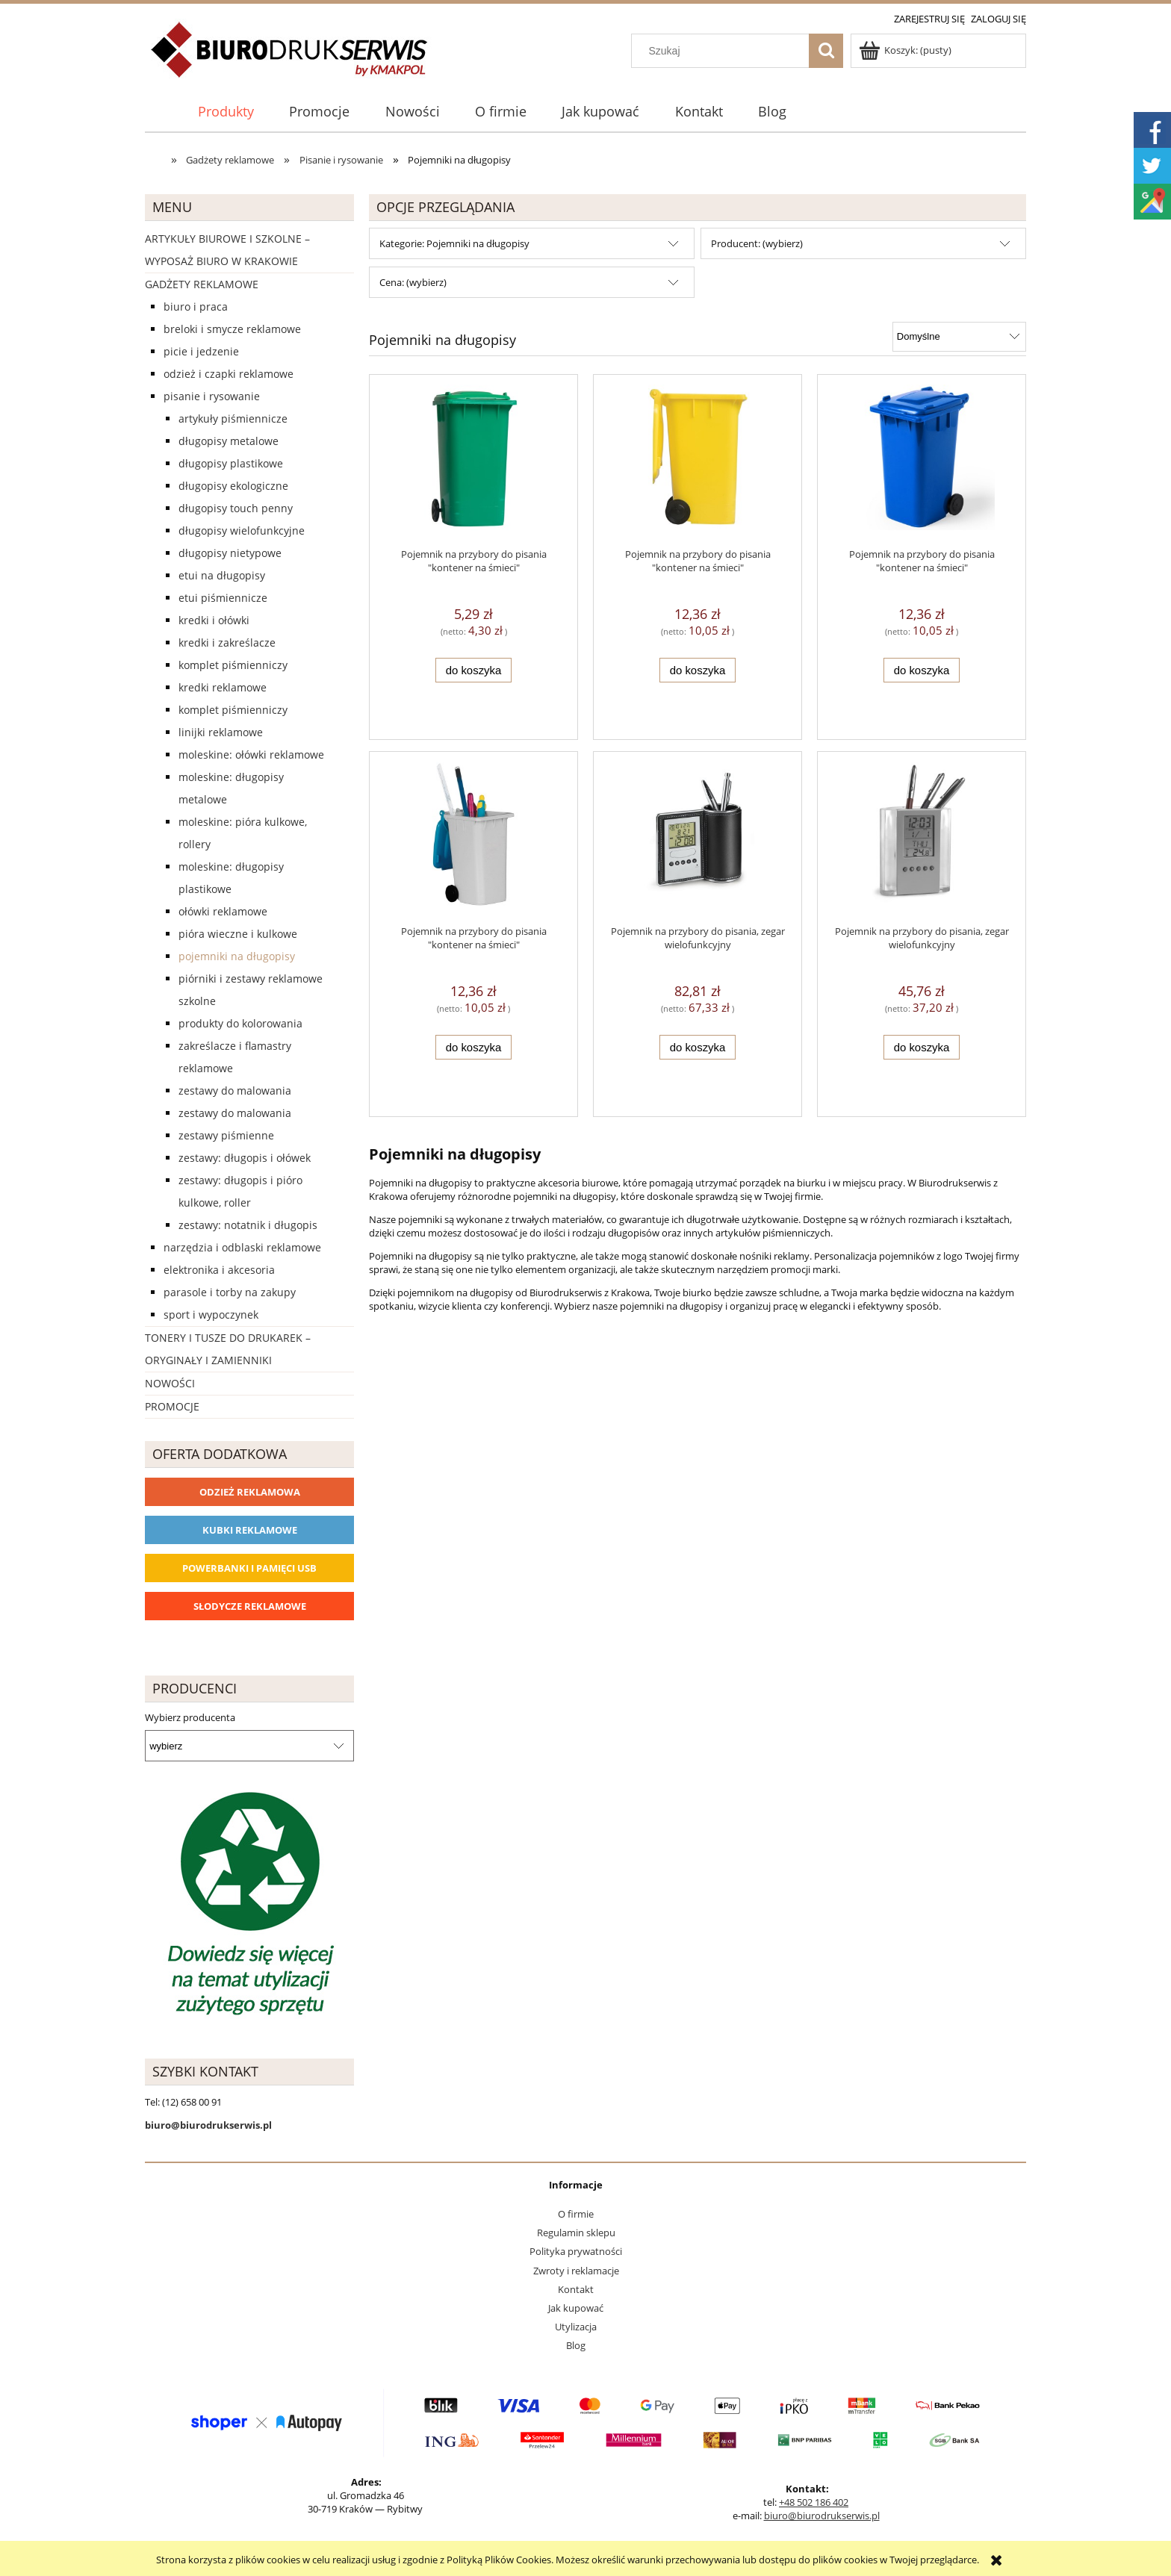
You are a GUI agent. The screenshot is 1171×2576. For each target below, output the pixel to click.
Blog (576, 2345)
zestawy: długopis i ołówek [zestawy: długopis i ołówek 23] (244, 1158)
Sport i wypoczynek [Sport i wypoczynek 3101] (211, 1314)
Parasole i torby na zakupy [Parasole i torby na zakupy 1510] (230, 1292)
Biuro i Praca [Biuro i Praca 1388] (196, 306)
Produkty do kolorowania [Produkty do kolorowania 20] (240, 1023)
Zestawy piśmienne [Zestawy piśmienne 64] (226, 1135)
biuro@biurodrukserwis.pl (822, 2515)
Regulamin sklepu (576, 2232)
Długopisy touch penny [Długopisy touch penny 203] (235, 508)
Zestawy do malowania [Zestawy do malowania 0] (234, 1113)
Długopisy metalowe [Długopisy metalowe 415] (228, 441)
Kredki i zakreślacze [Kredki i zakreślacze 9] (227, 642)
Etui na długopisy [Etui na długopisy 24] (221, 575)
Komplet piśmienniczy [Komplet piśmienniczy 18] (233, 665)
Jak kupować (575, 2308)
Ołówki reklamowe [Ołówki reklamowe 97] (222, 911)
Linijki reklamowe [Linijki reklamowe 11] (220, 732)
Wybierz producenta (190, 1717)
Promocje (172, 1406)
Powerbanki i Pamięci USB (249, 1568)
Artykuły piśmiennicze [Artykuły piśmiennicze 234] (233, 418)
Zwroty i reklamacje (576, 2270)
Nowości (170, 1383)
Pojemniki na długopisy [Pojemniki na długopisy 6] (236, 956)
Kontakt (576, 2289)
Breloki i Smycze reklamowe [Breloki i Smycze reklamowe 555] (232, 329)
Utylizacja (576, 2326)
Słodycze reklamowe (249, 1606)
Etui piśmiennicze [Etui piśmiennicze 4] (222, 598)
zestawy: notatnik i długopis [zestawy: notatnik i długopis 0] (247, 1225)
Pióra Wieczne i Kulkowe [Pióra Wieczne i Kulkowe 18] (237, 934)
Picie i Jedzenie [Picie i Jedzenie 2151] (201, 351)
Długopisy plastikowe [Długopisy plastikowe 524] (230, 463)
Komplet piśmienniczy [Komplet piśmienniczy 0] (233, 710)
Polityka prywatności (575, 2251)
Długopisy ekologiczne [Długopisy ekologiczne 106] (233, 486)
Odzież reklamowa (249, 1492)
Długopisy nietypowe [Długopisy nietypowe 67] (230, 553)
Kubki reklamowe (249, 1530)
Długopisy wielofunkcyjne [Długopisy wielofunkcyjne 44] (241, 530)
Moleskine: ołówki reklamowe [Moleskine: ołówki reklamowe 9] (251, 754)
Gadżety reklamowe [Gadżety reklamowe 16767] (201, 284)
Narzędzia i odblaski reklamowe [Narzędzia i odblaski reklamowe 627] (242, 1247)
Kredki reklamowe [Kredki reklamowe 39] (222, 687)
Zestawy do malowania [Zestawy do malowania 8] (234, 1090)
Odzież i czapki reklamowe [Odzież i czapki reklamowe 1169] (228, 374)
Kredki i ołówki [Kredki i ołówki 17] (213, 620)
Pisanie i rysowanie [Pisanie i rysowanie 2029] (212, 396)
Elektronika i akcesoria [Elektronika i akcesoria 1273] (219, 1270)
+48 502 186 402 (813, 2502)
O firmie (576, 2214)
